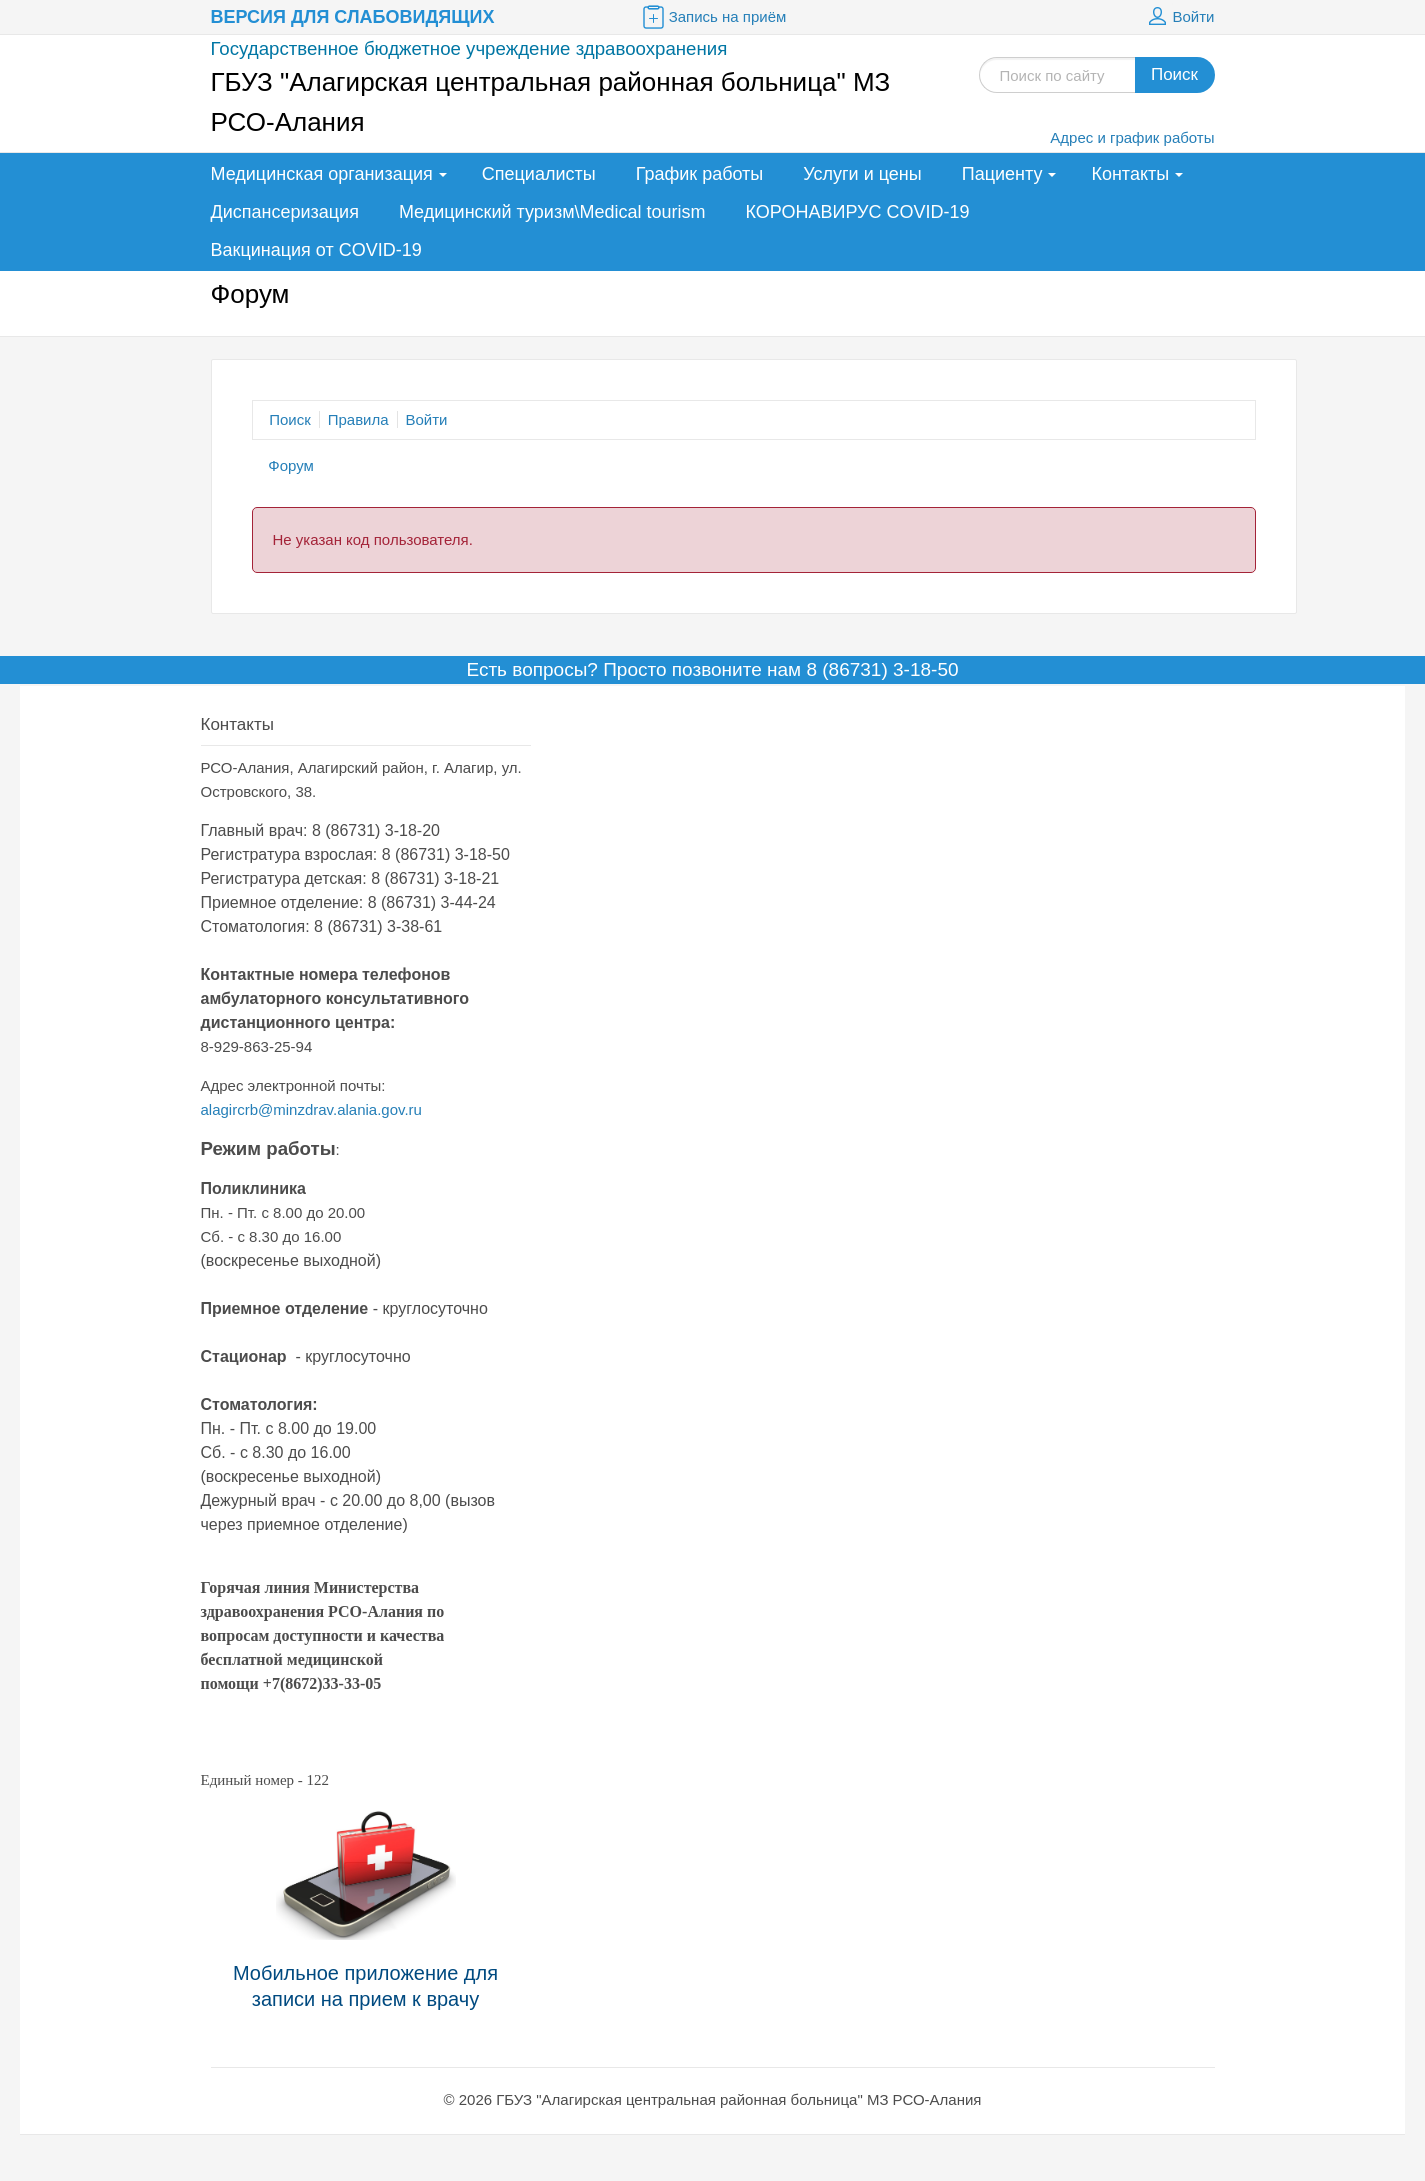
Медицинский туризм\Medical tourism (552, 212)
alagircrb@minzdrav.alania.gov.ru (311, 1109)
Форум (291, 465)
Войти (1179, 17)
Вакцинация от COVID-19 (316, 250)
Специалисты (539, 174)
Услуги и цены (862, 174)
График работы (700, 174)
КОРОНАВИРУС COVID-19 (858, 212)
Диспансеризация (285, 212)
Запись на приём (713, 17)
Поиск (1174, 74)
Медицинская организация (322, 174)
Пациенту (1002, 174)
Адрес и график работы (1132, 137)
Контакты (1130, 174)
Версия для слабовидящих (353, 17)
